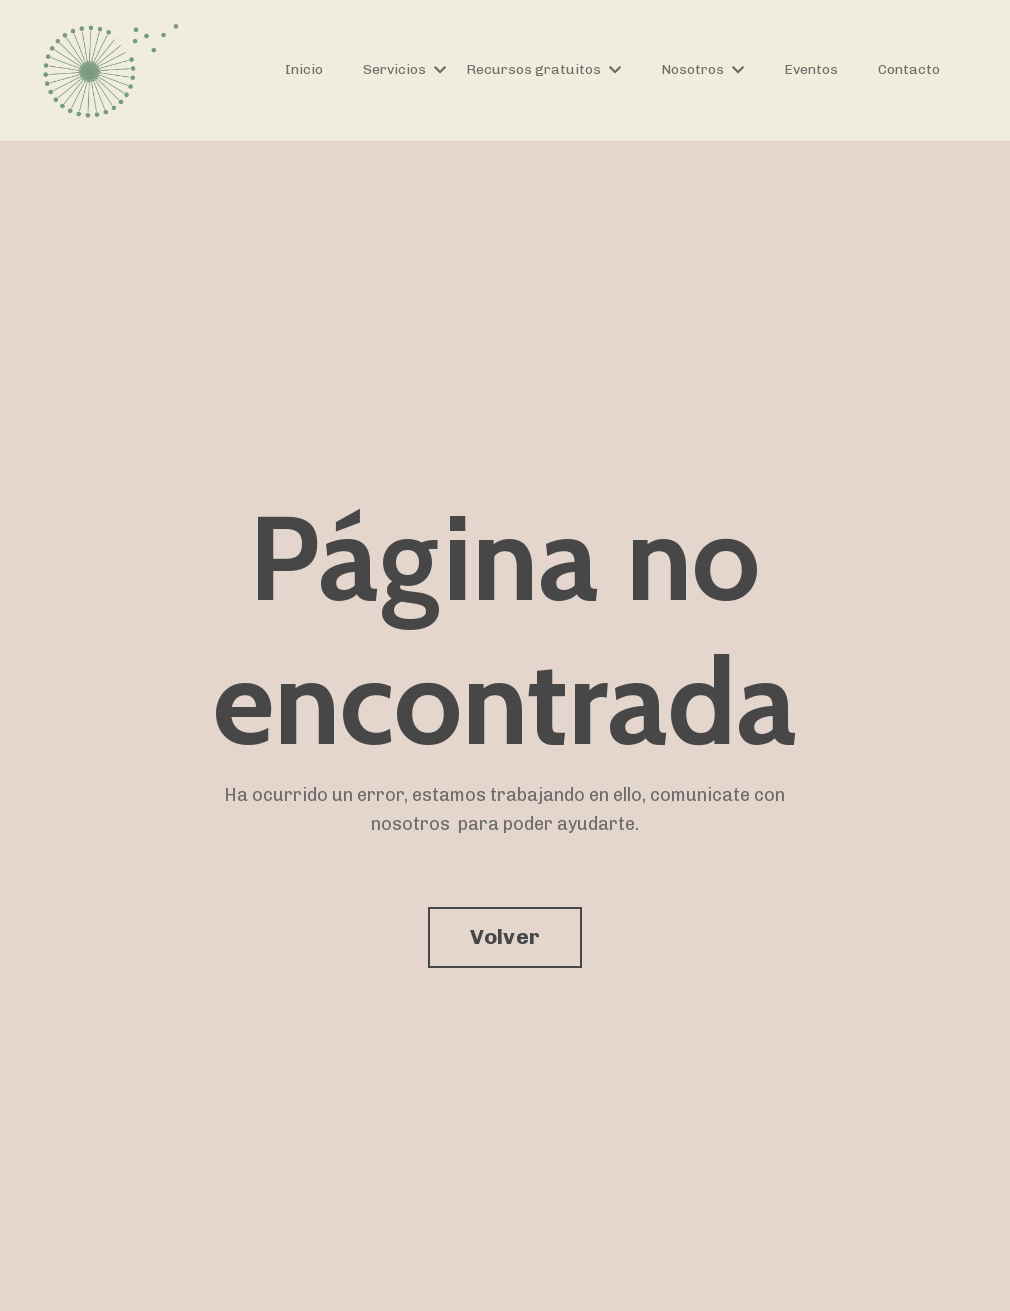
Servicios (404, 69)
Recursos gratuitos (543, 69)
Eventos (811, 69)
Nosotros (702, 69)
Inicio (304, 69)
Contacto (909, 69)
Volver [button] (505, 936)
